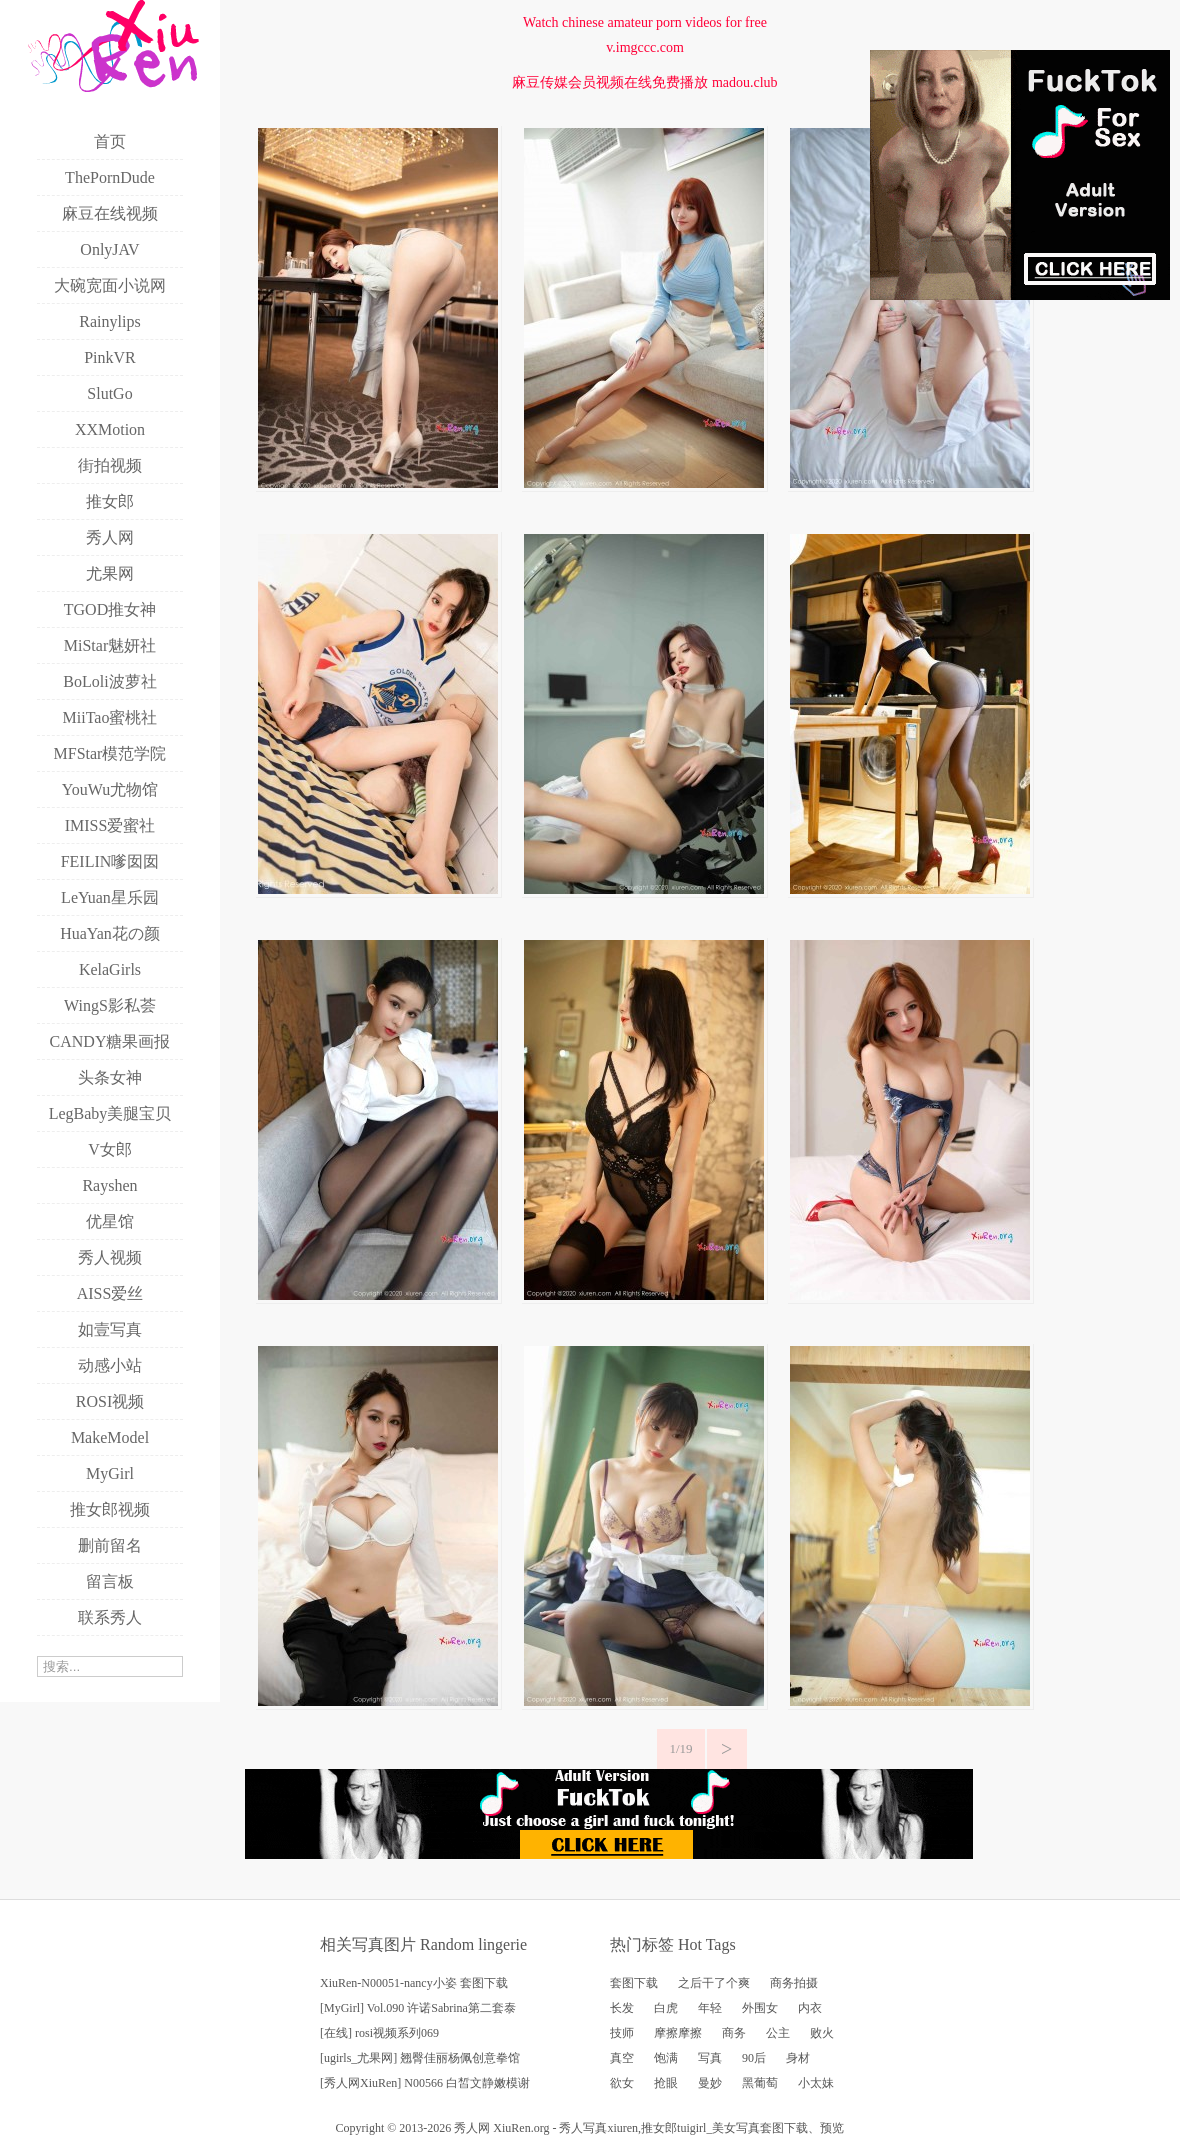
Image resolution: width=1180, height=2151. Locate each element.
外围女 (760, 2008)
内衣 (810, 2008)
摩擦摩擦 (678, 2033)
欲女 (622, 2083)
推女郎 (659, 2128)
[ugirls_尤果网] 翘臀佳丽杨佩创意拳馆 (420, 2058)
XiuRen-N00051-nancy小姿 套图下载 (414, 1983)
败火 (822, 2033)
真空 (622, 2058)
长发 (622, 2008)
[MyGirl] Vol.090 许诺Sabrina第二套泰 (418, 2008)
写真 (710, 2058)
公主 (778, 2033)
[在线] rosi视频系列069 (379, 2033)
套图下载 (634, 1983)
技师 (622, 2033)
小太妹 (816, 2083)
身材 (798, 2058)
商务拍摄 (794, 1983)
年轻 (710, 2008)
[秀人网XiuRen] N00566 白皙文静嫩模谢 (425, 2083)
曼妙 (710, 2083)
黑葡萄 (760, 2083)
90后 (754, 2058)
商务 (734, 2033)
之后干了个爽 (714, 1983)
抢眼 (666, 2083)
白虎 (666, 2008)
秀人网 (472, 2128)
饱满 (666, 2058)
